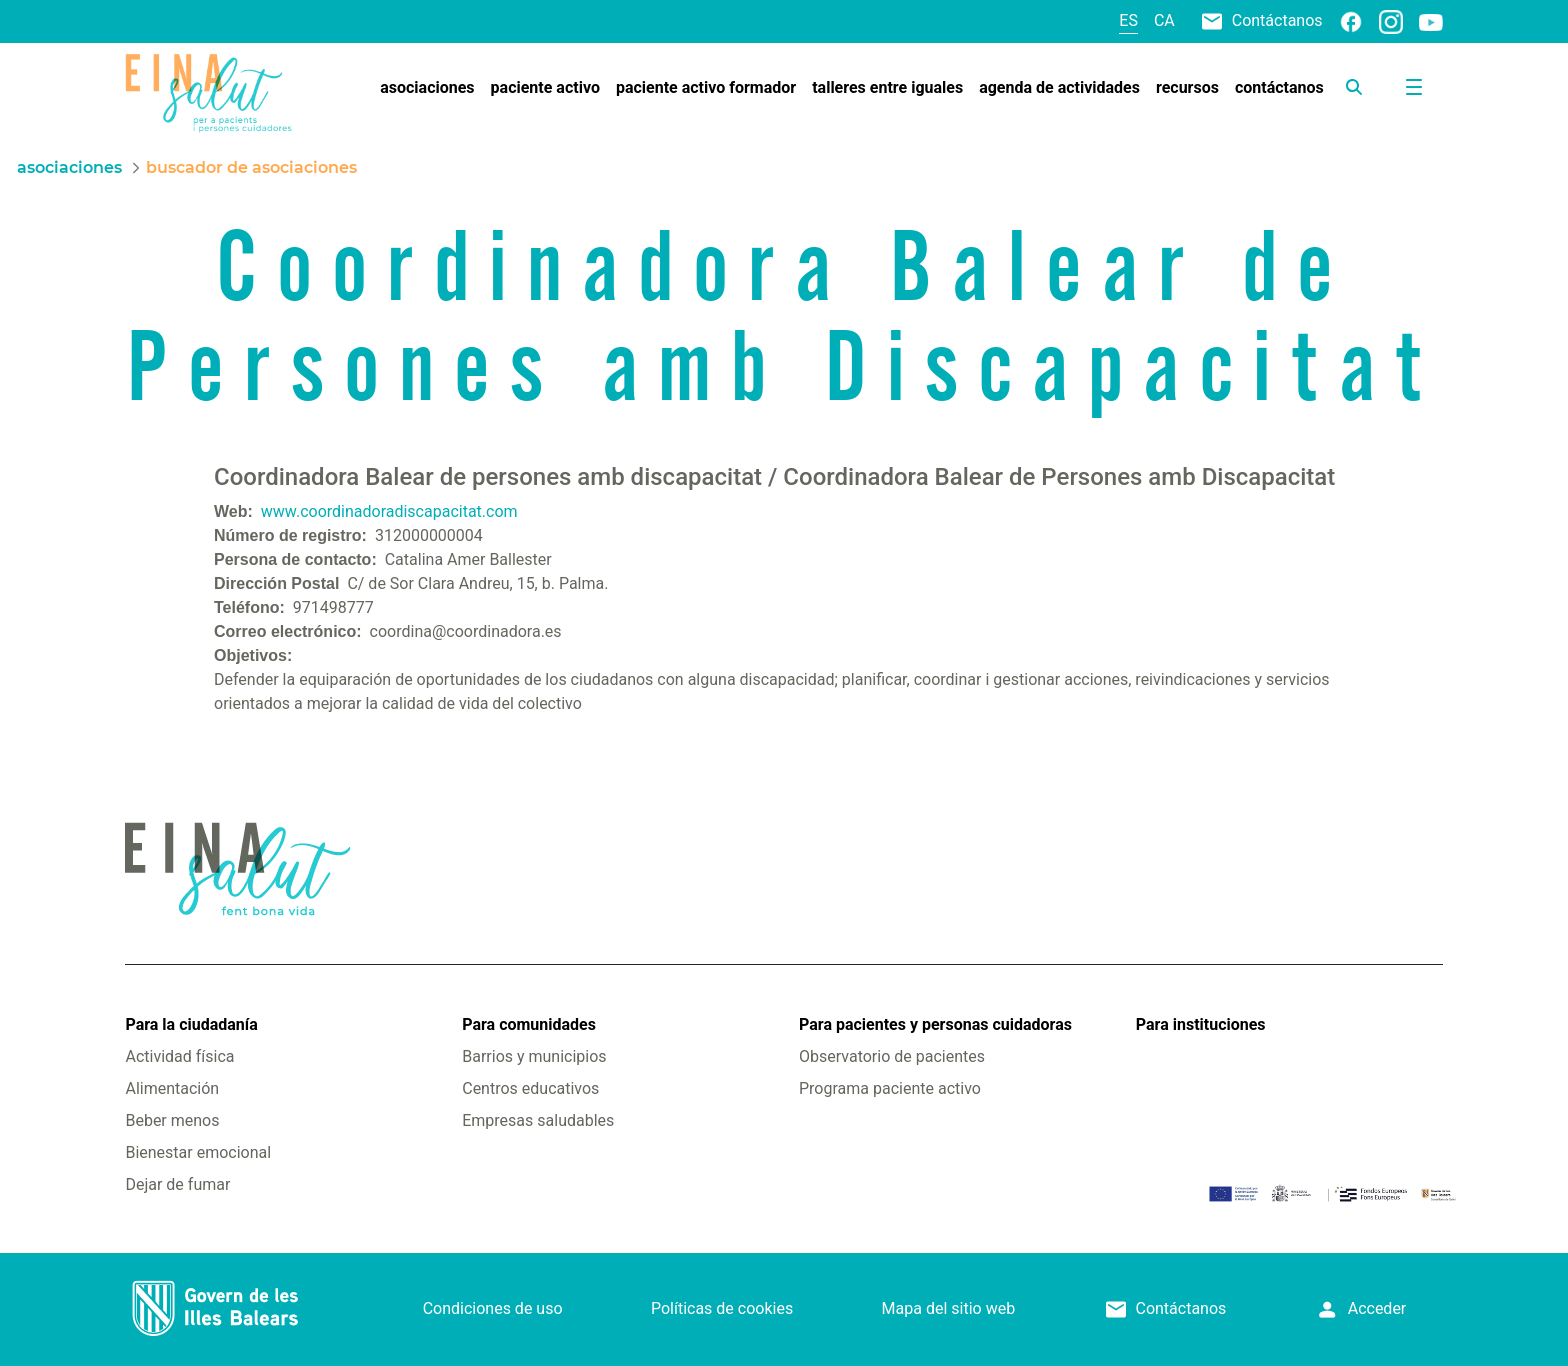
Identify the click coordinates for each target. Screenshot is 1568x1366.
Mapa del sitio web (949, 1308)
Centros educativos (530, 1088)
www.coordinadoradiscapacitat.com (389, 511)
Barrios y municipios (534, 1056)
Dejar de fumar (177, 1184)
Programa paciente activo (890, 1088)
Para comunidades (529, 1024)
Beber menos (172, 1120)
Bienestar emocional (198, 1152)
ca (1164, 20)
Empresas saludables (538, 1120)
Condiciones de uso (493, 1308)
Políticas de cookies (722, 1308)
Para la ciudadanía (191, 1024)
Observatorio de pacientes (892, 1056)
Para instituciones (1201, 1024)
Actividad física (179, 1056)
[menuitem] (427, 88)
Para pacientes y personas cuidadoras (935, 1024)
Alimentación (172, 1088)
